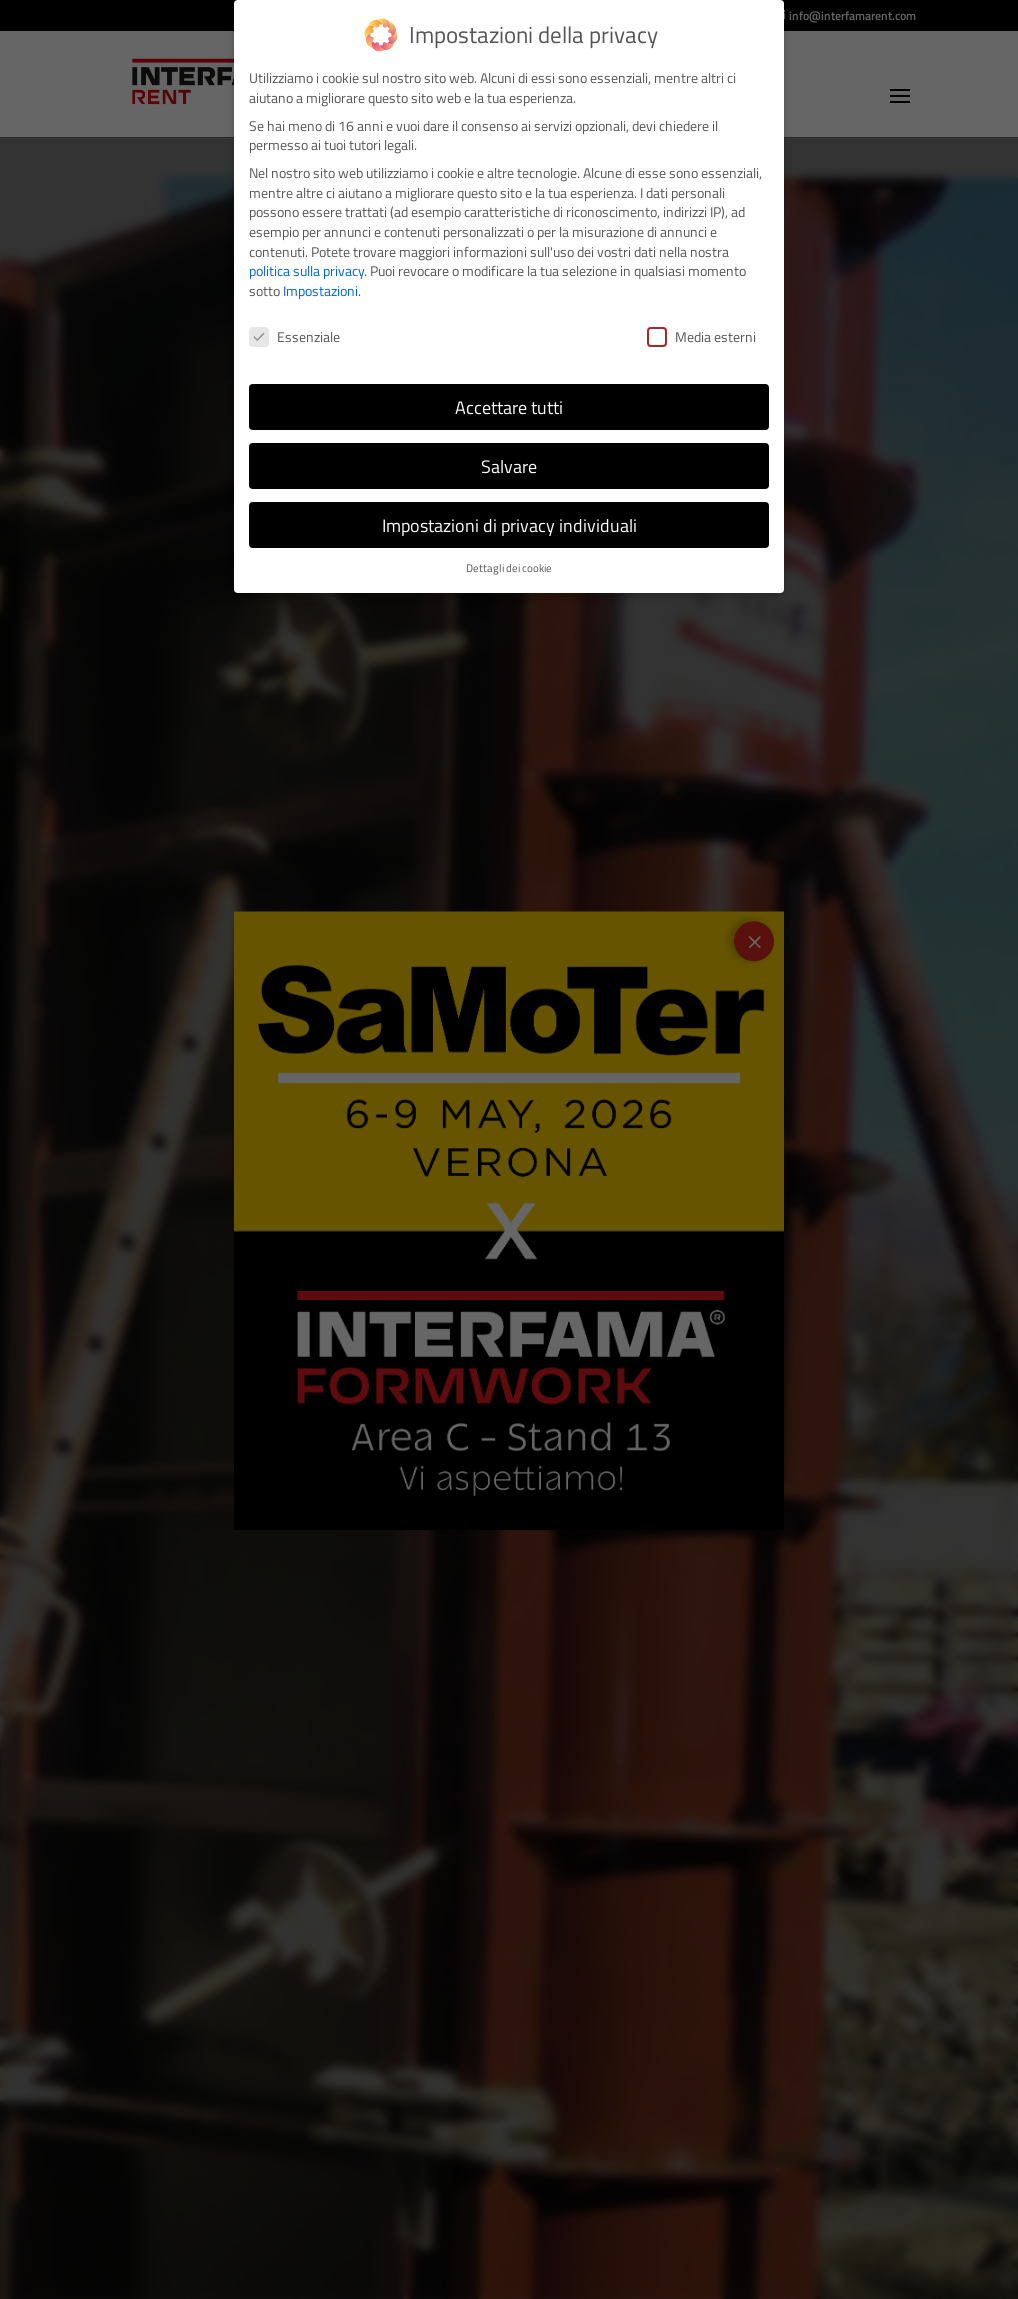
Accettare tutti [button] (509, 407)
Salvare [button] (509, 466)
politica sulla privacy (306, 270)
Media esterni (701, 336)
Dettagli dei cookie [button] (509, 568)
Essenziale (294, 336)
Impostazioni (320, 290)
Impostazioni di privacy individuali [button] (509, 525)
